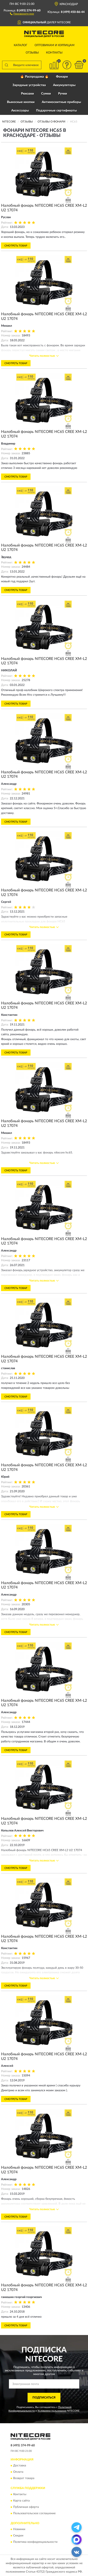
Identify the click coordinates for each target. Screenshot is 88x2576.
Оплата (18, 2472)
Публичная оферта (26, 2507)
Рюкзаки (27, 93)
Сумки (46, 93)
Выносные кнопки (21, 102)
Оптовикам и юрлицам (54, 45)
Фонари (62, 76)
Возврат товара (23, 2478)
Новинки (19, 2529)
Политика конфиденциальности (35, 2542)
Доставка (19, 2465)
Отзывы (32, 52)
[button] (22, 13)
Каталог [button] (20, 45)
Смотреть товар (15, 245)
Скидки (18, 2535)
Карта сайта (21, 2500)
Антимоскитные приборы (61, 102)
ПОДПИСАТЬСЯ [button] (44, 2397)
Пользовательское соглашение (34, 2513)
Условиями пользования (52, 2410)
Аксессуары (20, 110)
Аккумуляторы (64, 85)
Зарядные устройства (29, 85)
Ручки (62, 93)
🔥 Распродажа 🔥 (34, 76)
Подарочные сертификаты (56, 110)
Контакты (54, 52)
